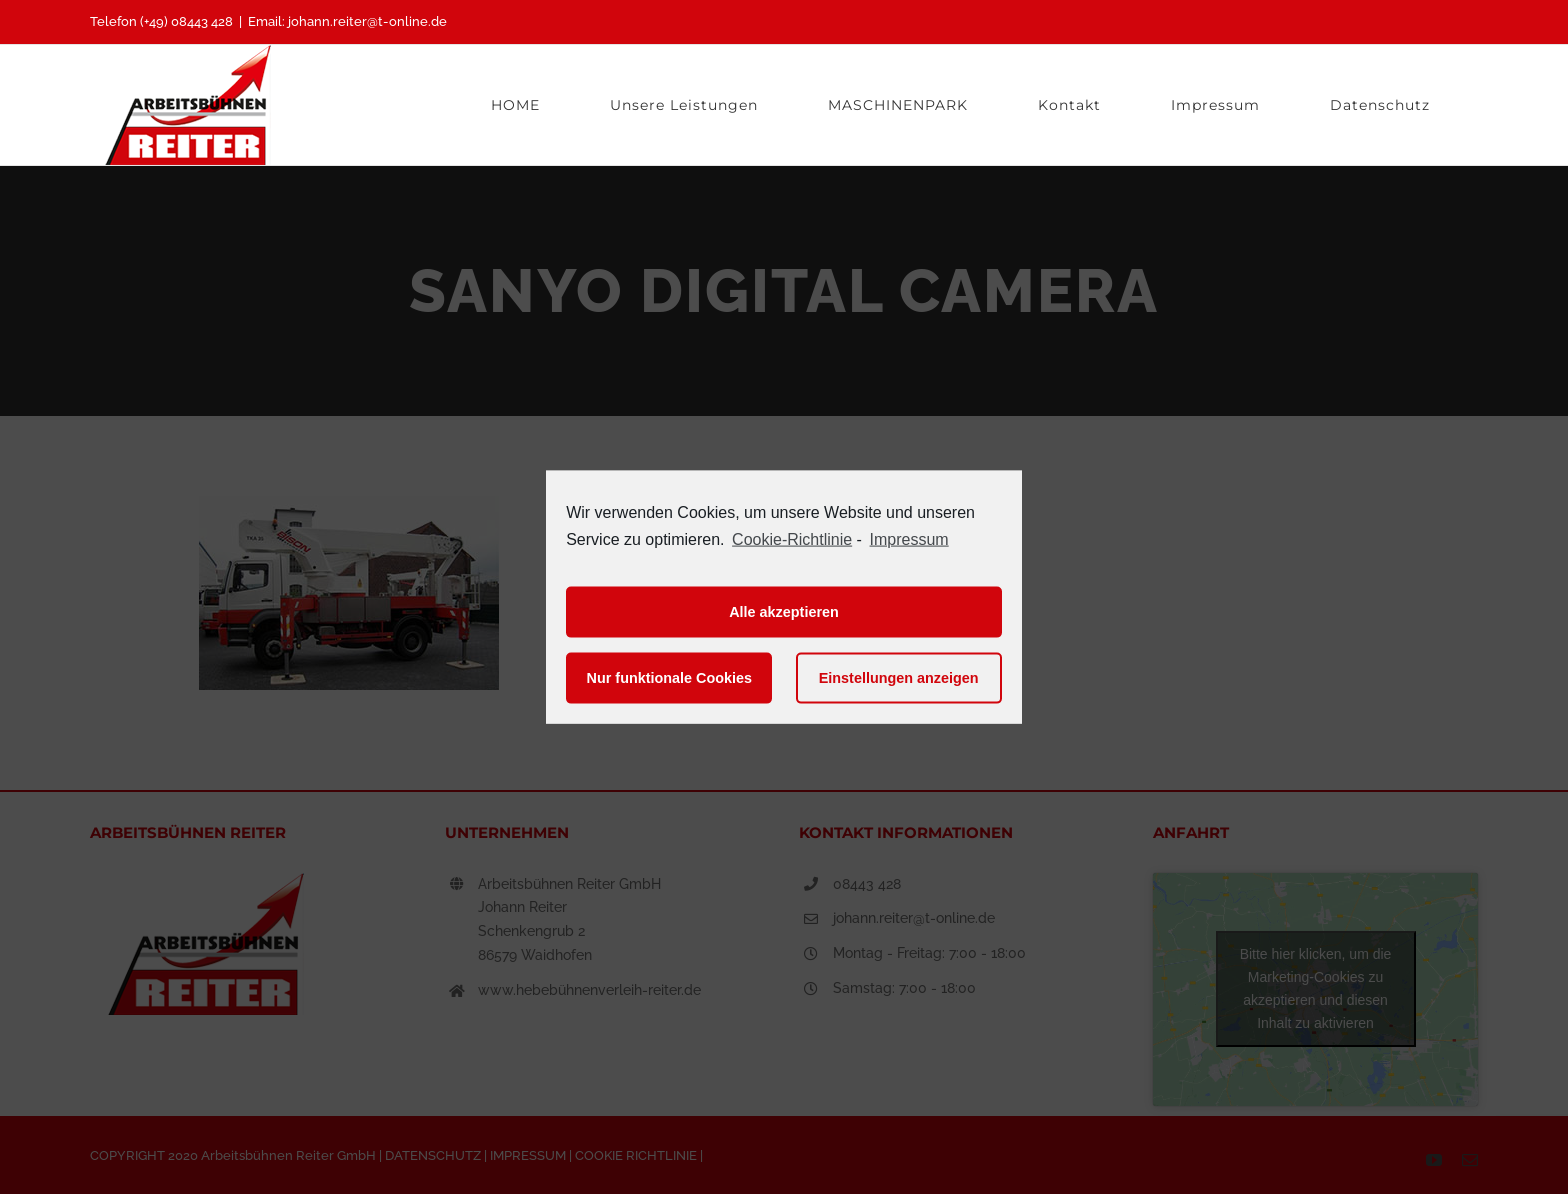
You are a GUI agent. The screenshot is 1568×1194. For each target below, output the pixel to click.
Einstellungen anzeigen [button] (899, 678)
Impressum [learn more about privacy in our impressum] (909, 539)
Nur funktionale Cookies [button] (670, 678)
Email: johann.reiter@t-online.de (347, 21)
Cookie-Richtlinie (792, 539)
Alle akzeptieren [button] (784, 612)
